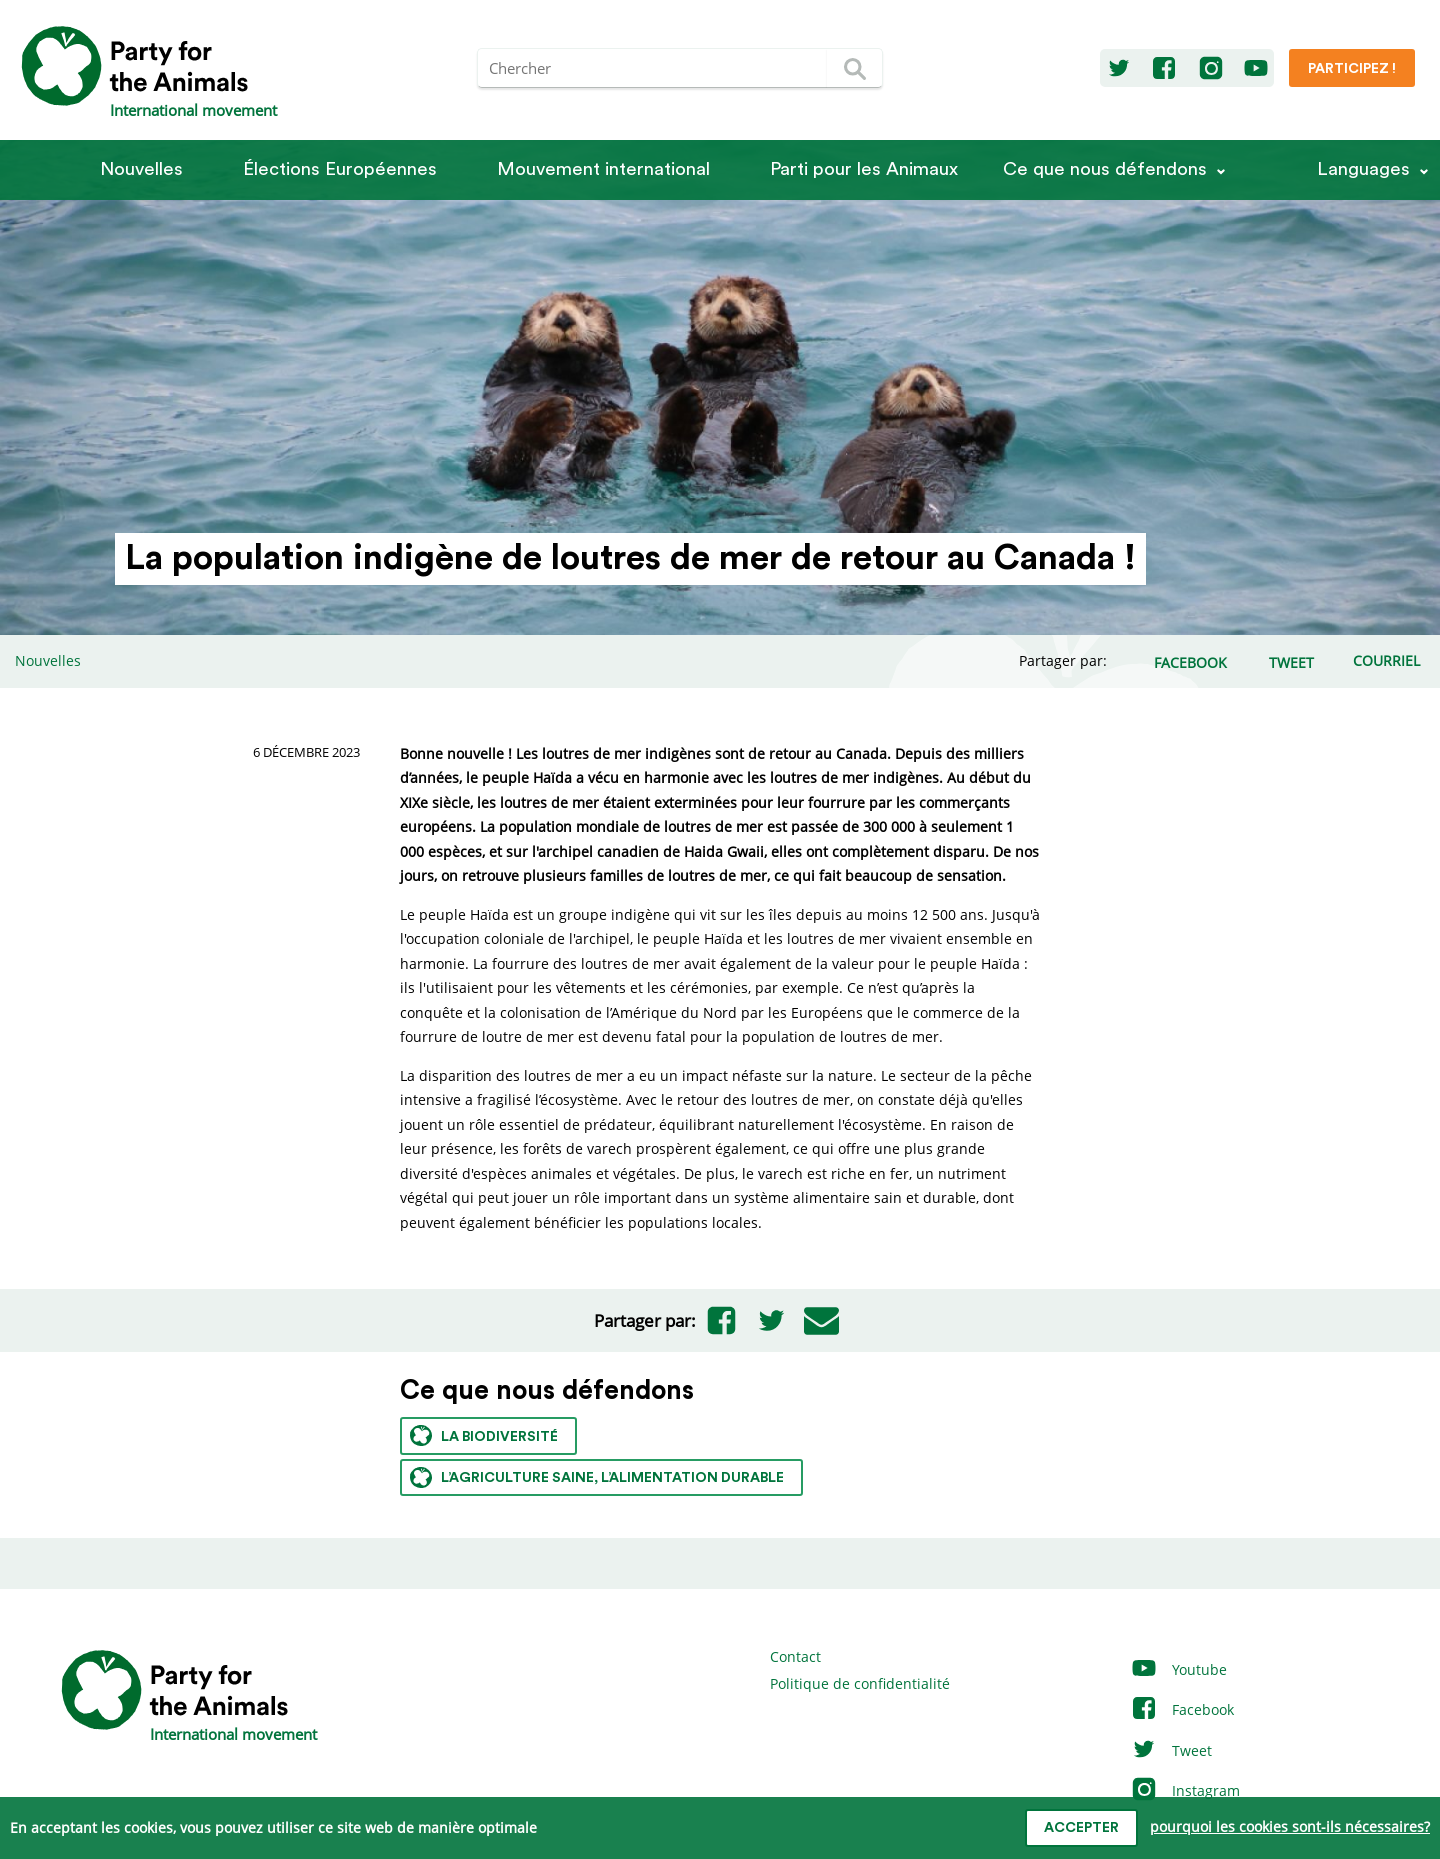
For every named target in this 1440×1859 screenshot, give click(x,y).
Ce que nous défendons (1105, 169)
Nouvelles (141, 169)
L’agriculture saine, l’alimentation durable (597, 1477)
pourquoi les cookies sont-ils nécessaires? (1290, 1826)
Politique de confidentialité (860, 1683)
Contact (795, 1656)
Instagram (1185, 1790)
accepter (1081, 1828)
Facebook (1182, 1709)
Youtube (1178, 1669)
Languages (1363, 169)
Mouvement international (603, 169)
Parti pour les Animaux (864, 169)
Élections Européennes (340, 169)
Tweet (1171, 1750)
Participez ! (1352, 69)
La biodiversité (484, 1435)
